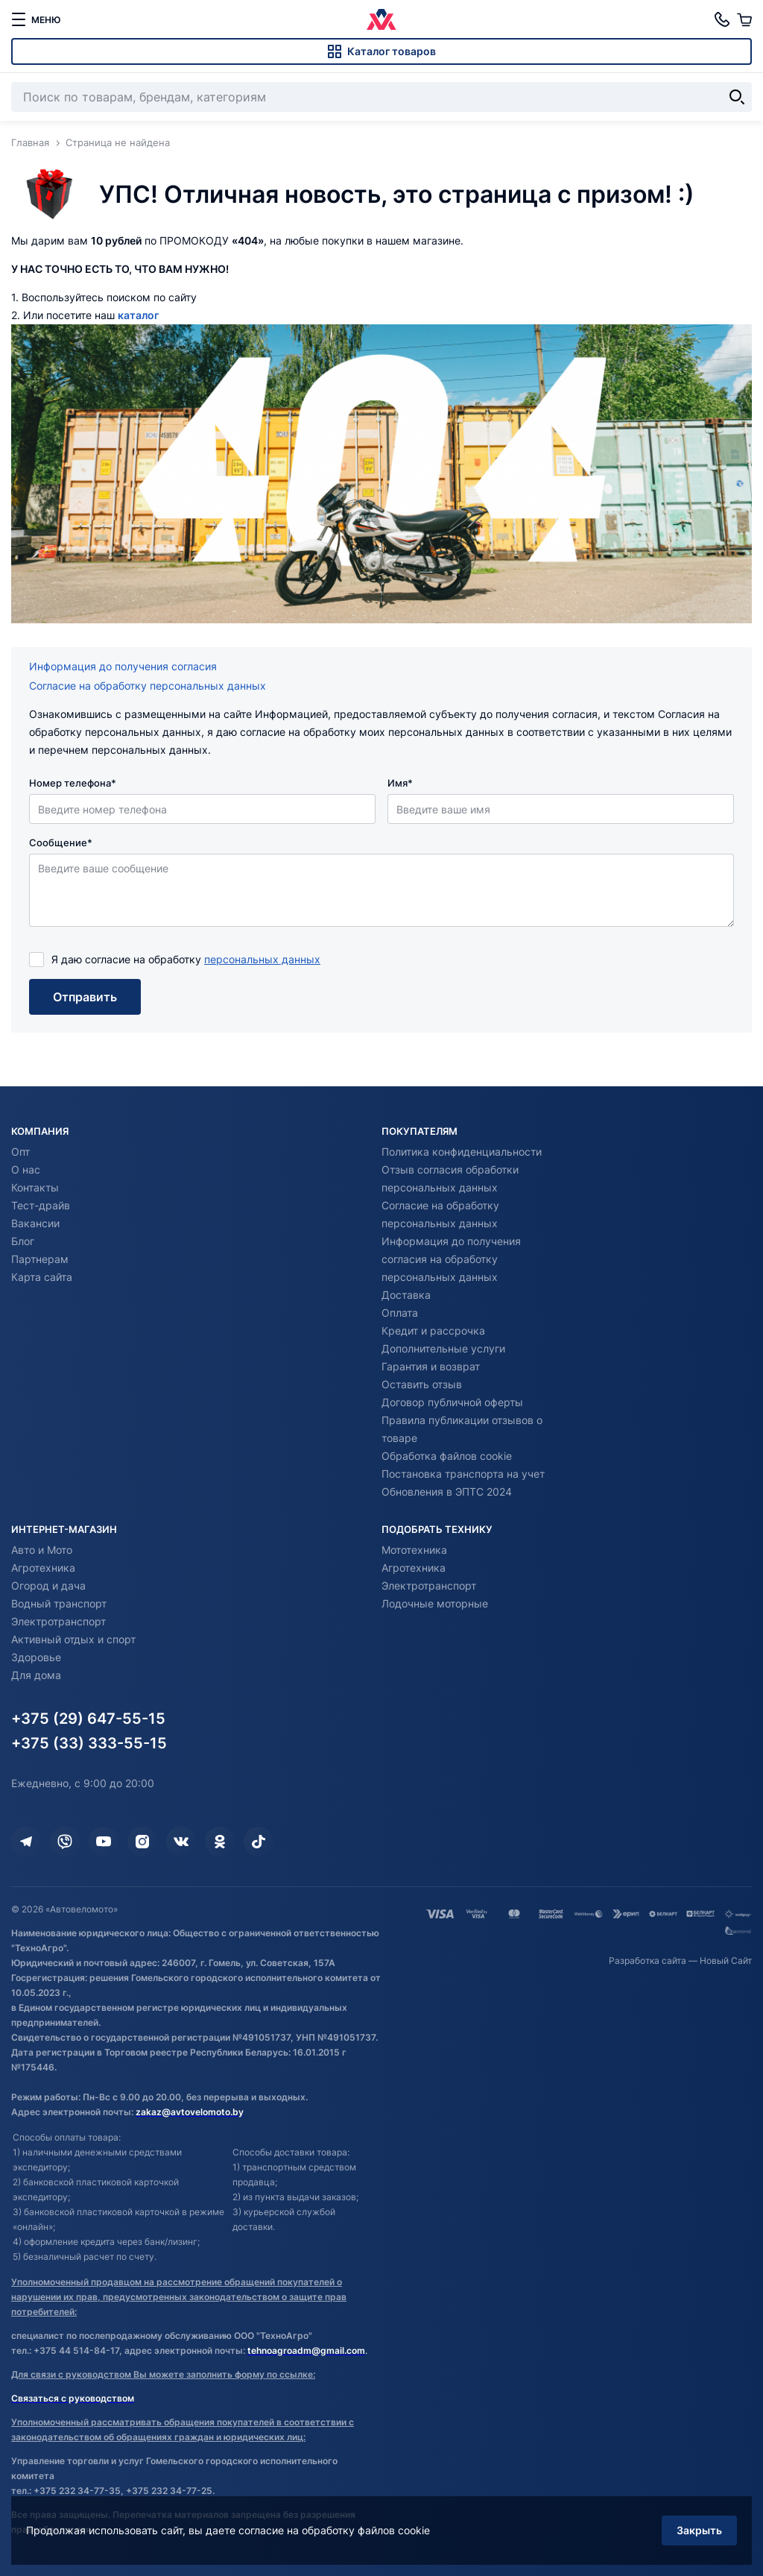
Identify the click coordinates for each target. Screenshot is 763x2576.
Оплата (400, 1312)
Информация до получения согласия (123, 666)
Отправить (85, 996)
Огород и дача (48, 1585)
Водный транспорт (59, 1603)
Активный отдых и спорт (73, 1639)
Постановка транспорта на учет (463, 1473)
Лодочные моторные (435, 1603)
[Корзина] (744, 19)
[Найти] (737, 97)
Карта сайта (41, 1276)
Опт (20, 1151)
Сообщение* (60, 842)
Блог (22, 1241)
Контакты (35, 1187)
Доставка (406, 1294)
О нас (25, 1169)
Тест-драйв (40, 1205)
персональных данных (262, 959)
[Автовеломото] (381, 19)
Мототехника (414, 1549)
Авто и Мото (41, 1549)
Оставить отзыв (422, 1384)
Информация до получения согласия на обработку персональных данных (451, 1259)
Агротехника (43, 1567)
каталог (138, 315)
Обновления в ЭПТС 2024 (447, 1491)
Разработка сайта (647, 1960)
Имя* (400, 783)
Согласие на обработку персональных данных (147, 685)
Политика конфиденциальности (462, 1151)
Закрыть (699, 2530)
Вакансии (35, 1223)
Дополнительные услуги (443, 1348)
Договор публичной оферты (452, 1402)
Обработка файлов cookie (447, 1455)
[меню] (35, 19)
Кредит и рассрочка (433, 1330)
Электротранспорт (58, 1621)
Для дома (36, 1675)
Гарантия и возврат (431, 1366)
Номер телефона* (72, 783)
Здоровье (36, 1657)
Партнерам (40, 1259)
